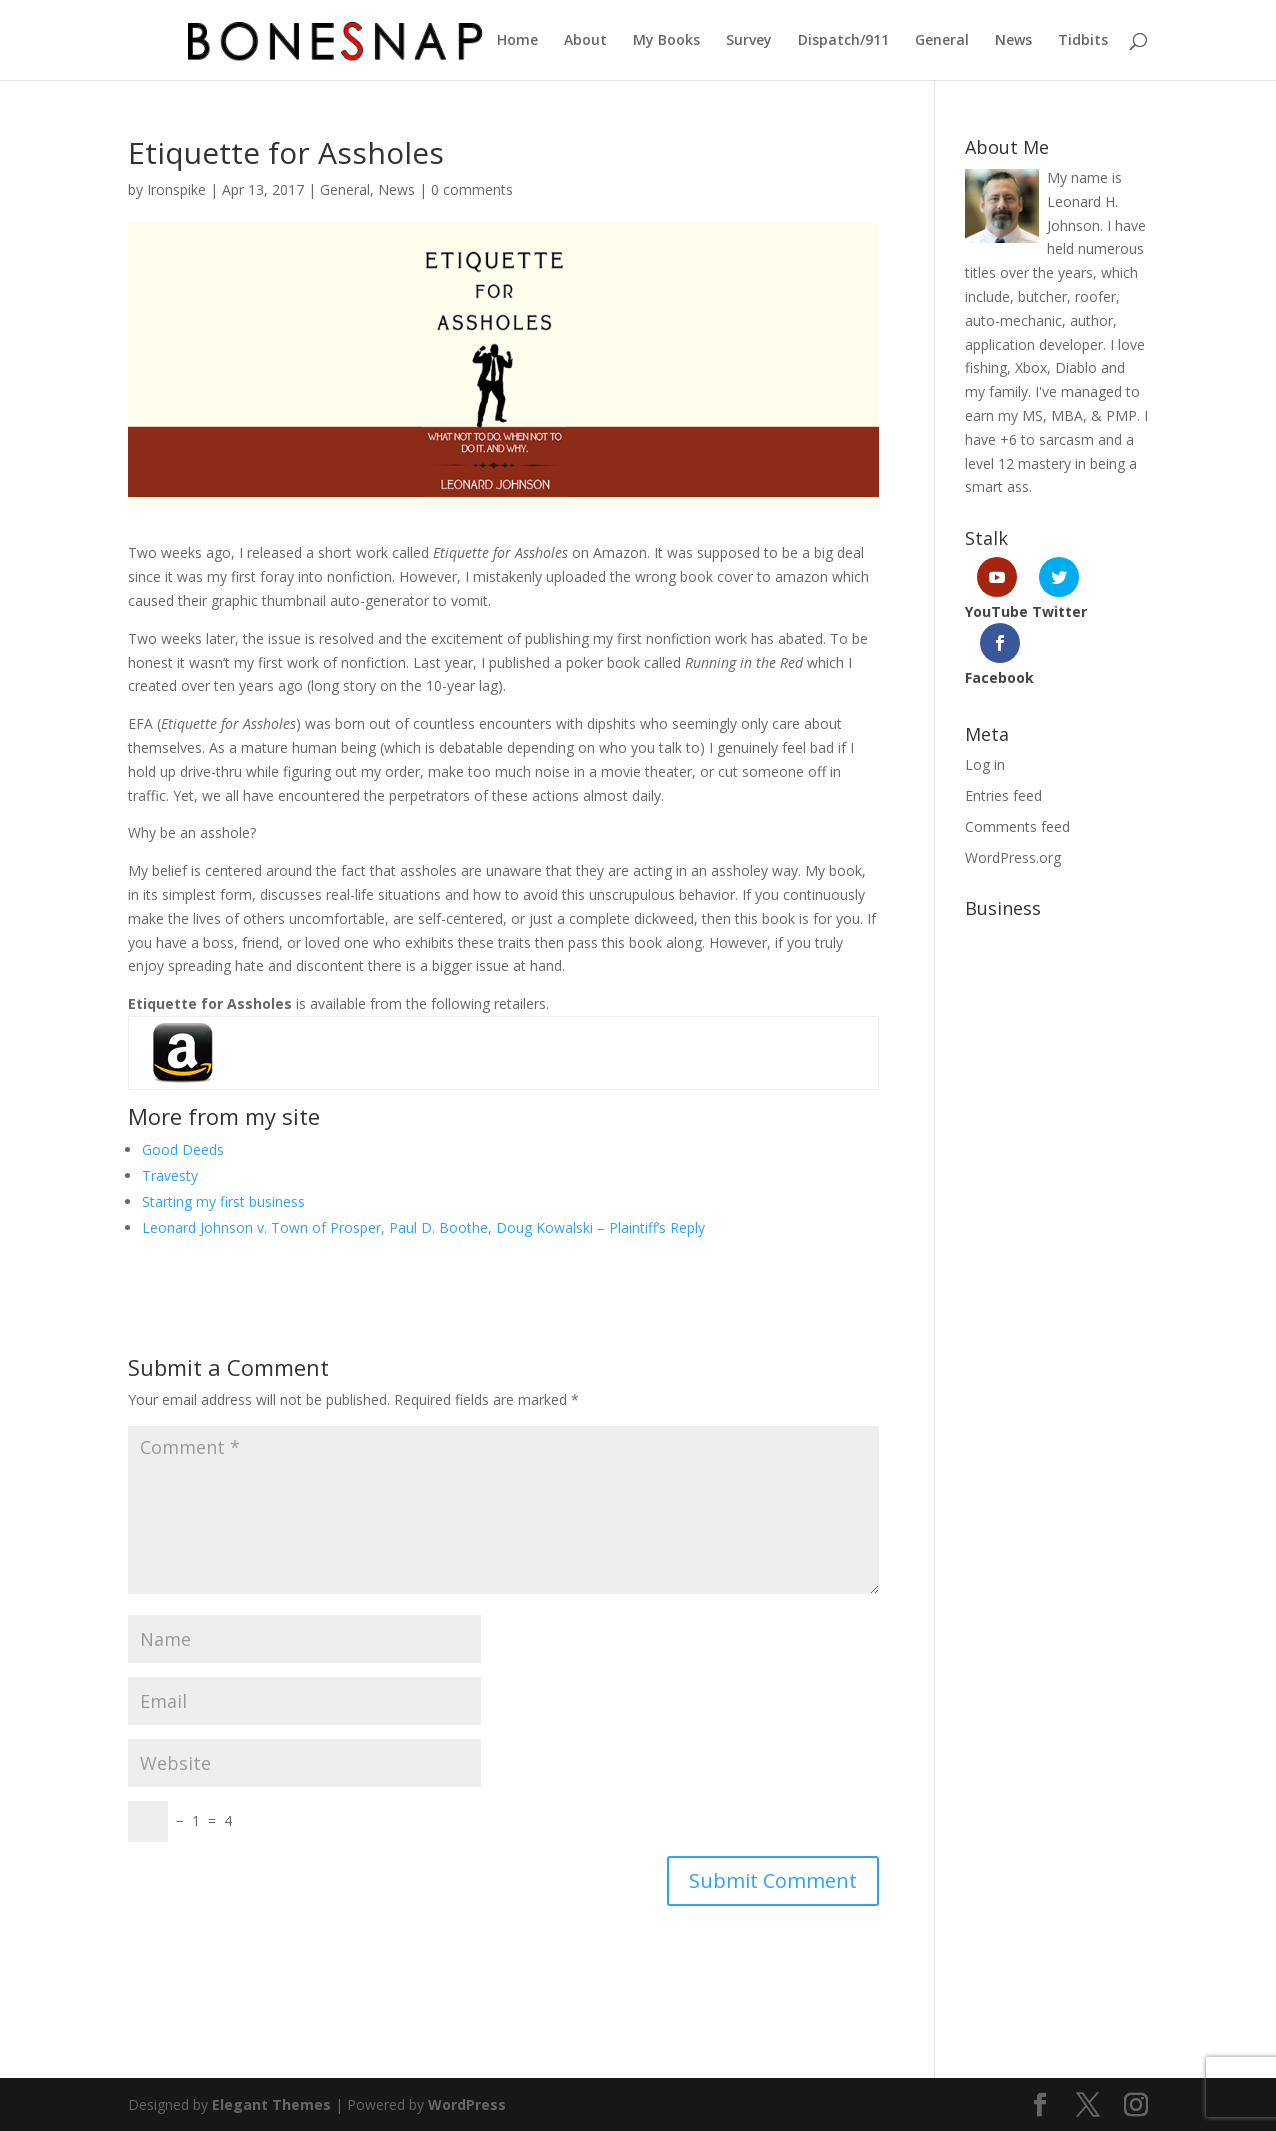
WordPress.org (1013, 857)
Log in (985, 764)
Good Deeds (183, 1149)
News (1013, 41)
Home (517, 41)
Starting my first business (223, 1201)
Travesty (170, 1175)
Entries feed (1003, 795)
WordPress (467, 2104)
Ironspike (176, 189)
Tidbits (1083, 41)
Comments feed (1017, 826)
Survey (749, 41)
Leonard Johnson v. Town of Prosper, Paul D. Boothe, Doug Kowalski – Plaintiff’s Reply (423, 1227)
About (585, 41)
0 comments (472, 189)
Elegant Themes (271, 2104)
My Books (666, 41)
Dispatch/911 (843, 41)
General (942, 41)
